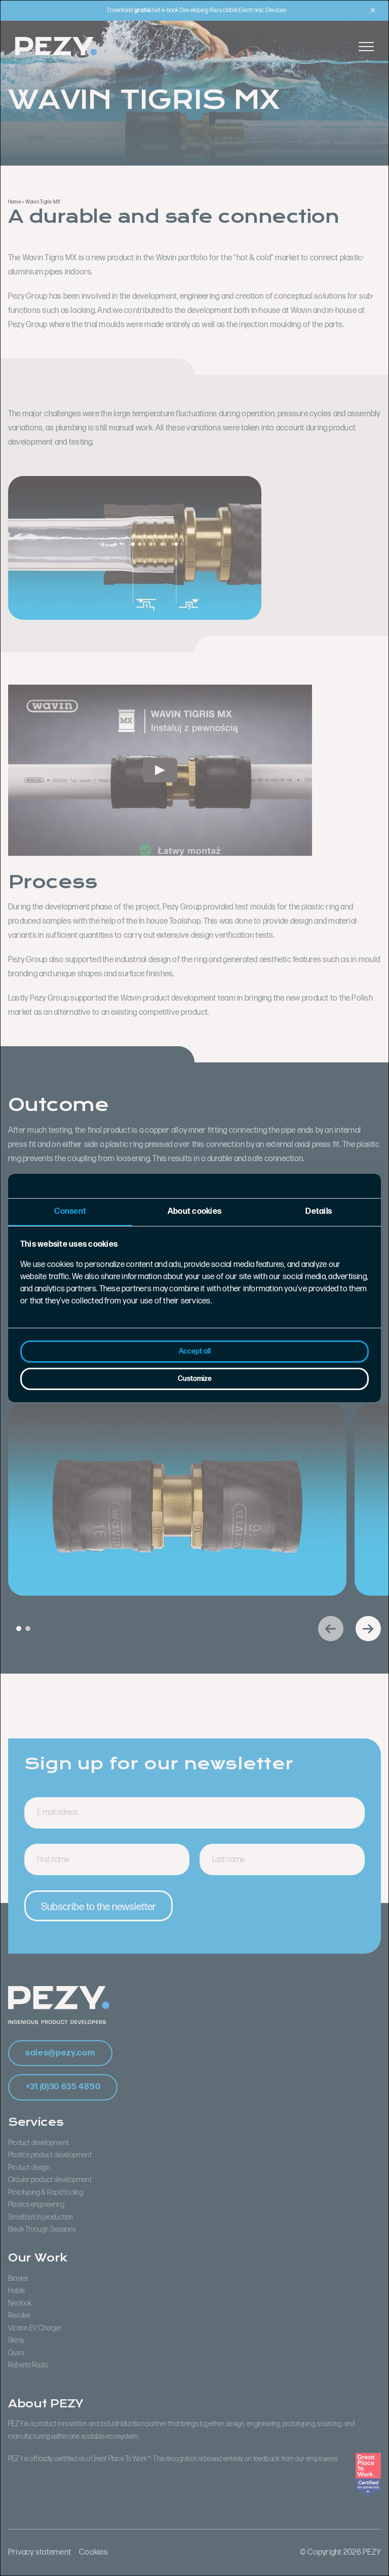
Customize (195, 1378)
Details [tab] (318, 1211)
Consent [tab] (70, 1211)
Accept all (195, 1351)
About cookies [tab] (194, 1211)
